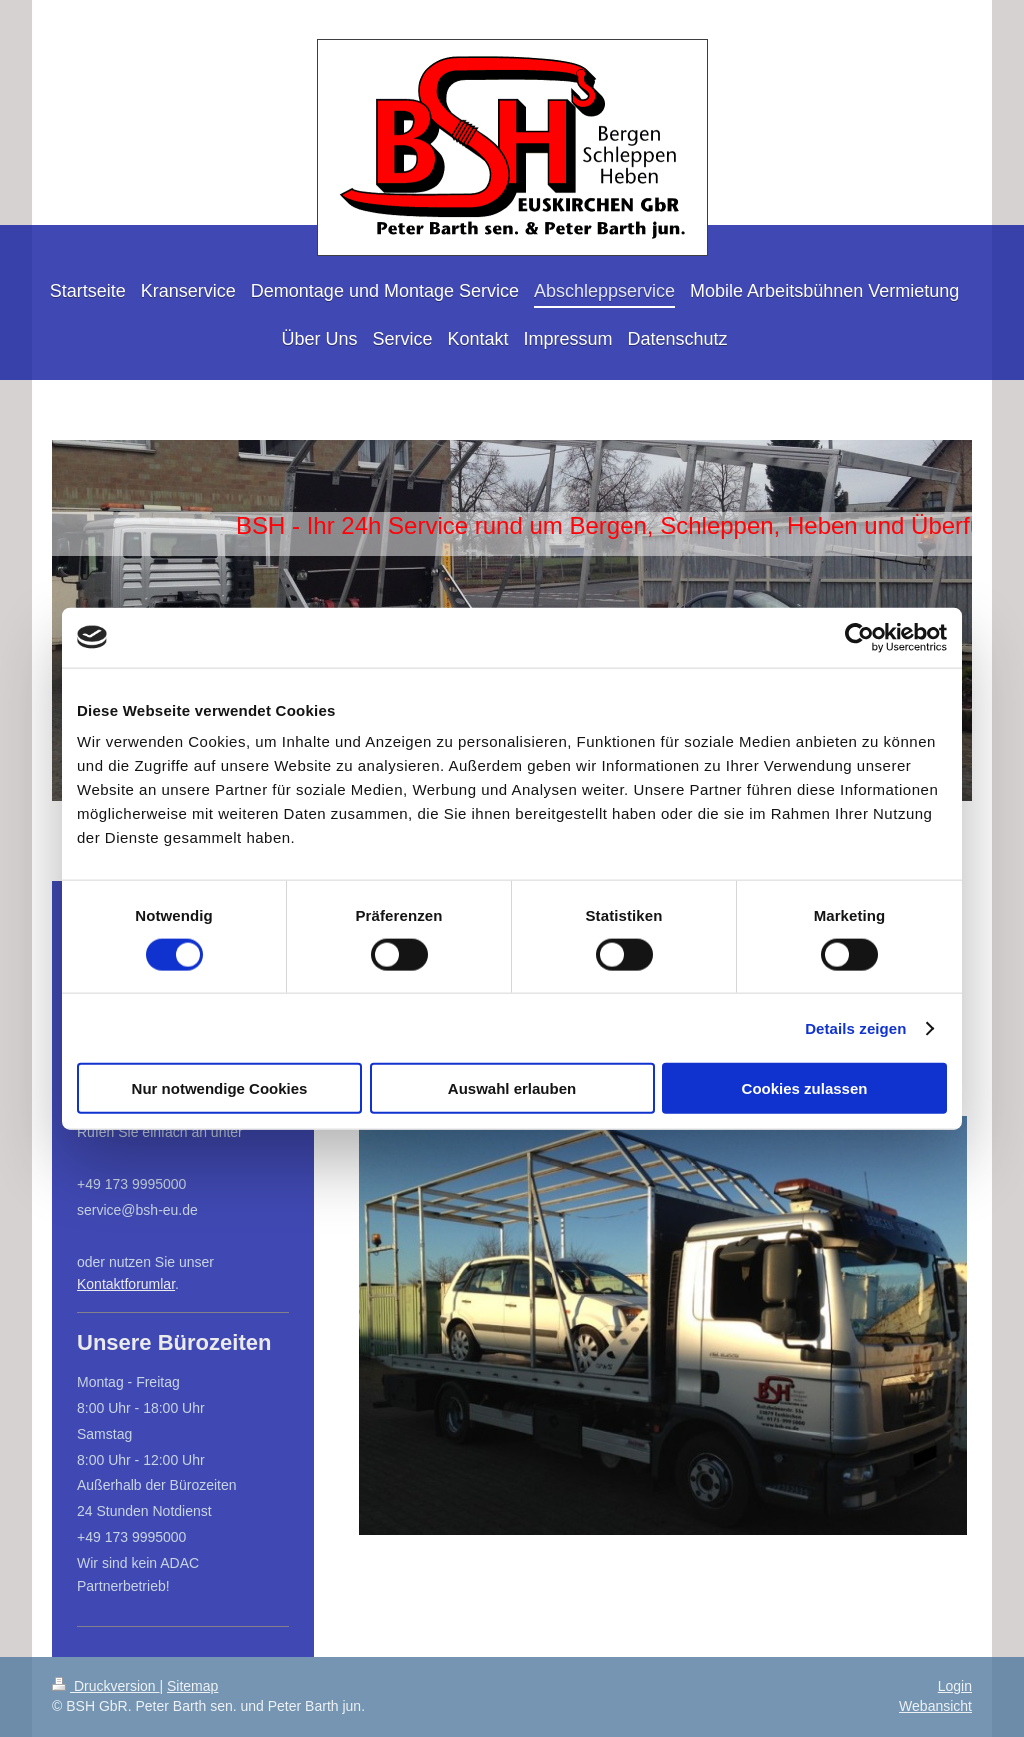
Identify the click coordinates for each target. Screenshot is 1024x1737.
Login (955, 1686)
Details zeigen (855, 1027)
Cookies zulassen (805, 1088)
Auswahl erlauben (512, 1088)
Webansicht (935, 1706)
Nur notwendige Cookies (220, 1088)
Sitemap (192, 1686)
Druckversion (105, 1686)
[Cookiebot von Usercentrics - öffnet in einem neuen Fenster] (859, 637)
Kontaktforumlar (126, 1284)
